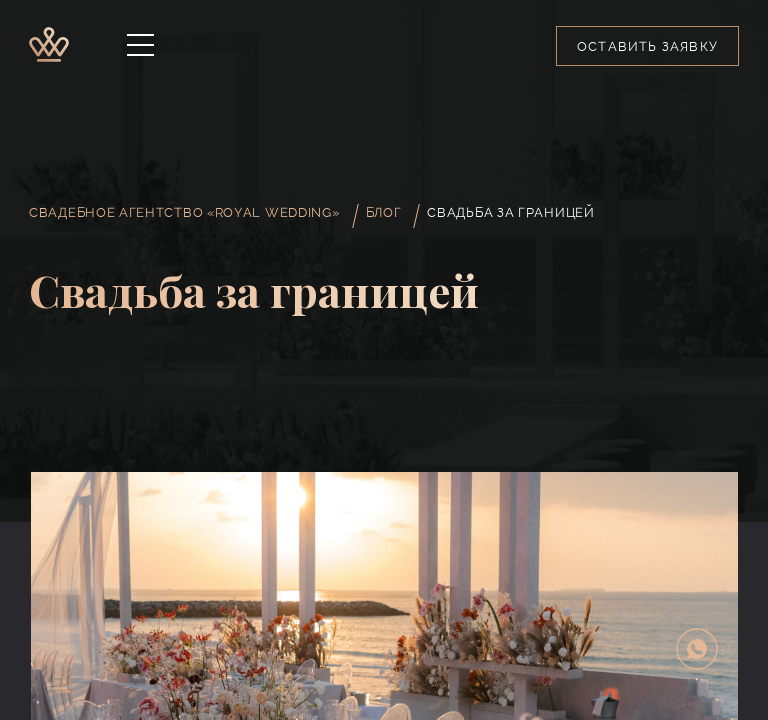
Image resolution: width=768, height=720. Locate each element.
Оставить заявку (647, 46)
